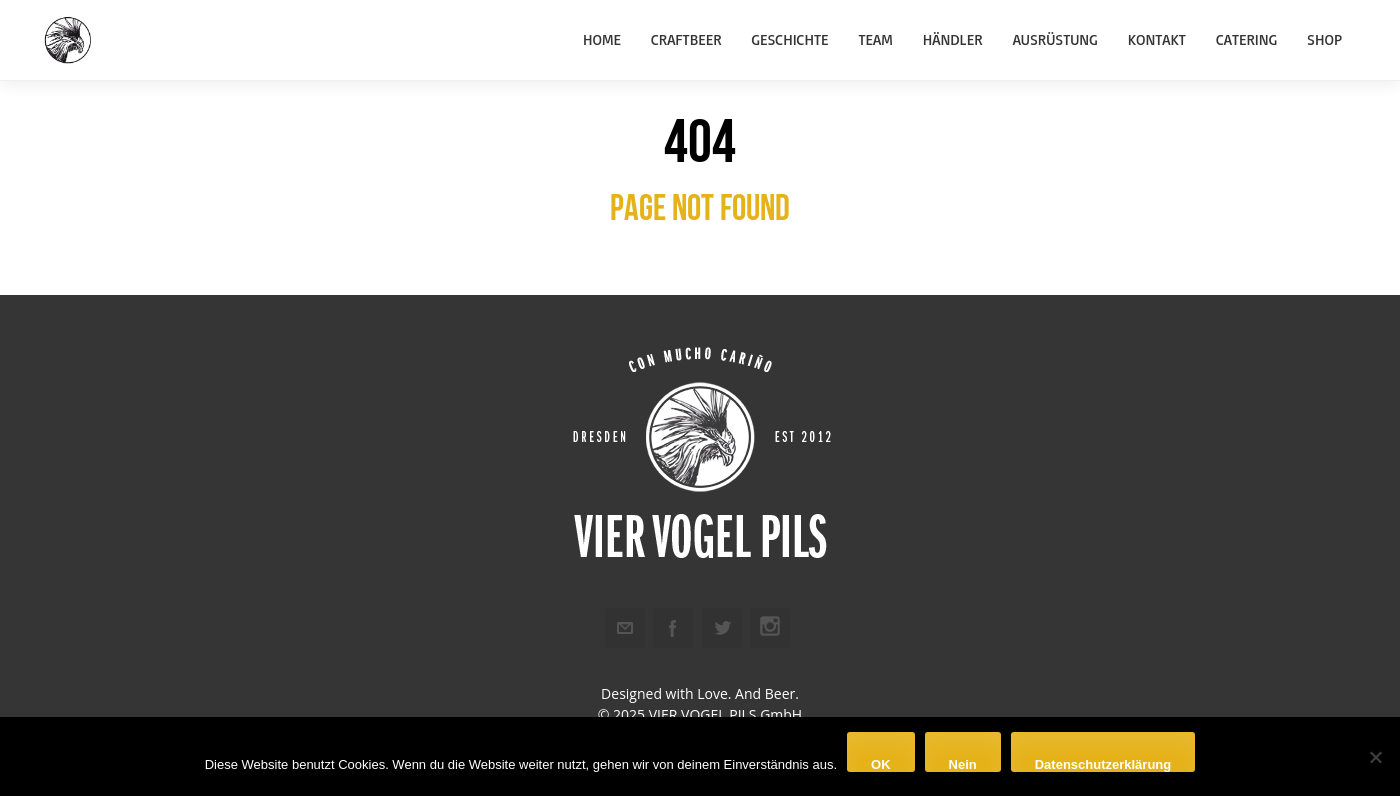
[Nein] (1375, 757)
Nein (963, 764)
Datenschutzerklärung (1103, 764)
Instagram (770, 628)
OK (881, 764)
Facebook (673, 628)
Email (625, 628)
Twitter (722, 628)
